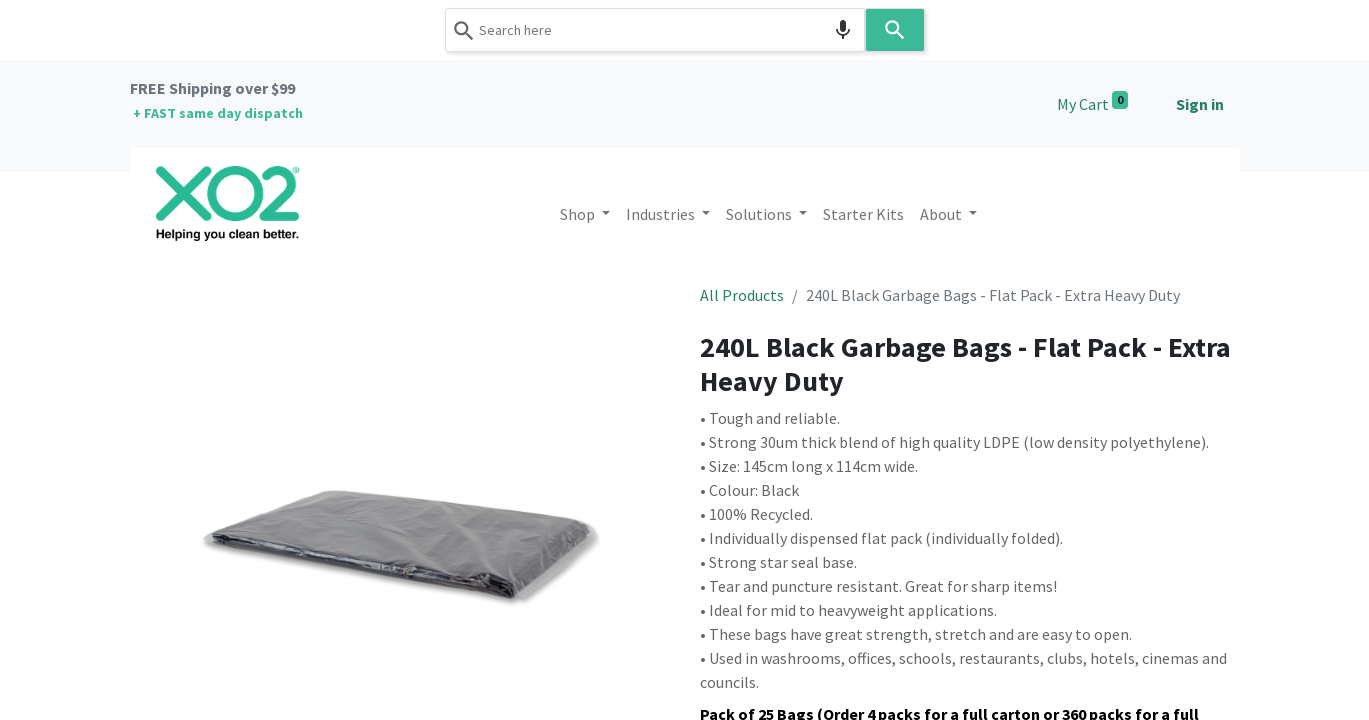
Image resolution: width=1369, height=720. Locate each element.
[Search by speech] (843, 30)
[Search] (895, 30)
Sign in (1200, 104)
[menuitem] (863, 214)
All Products (742, 295)
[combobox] (655, 30)
